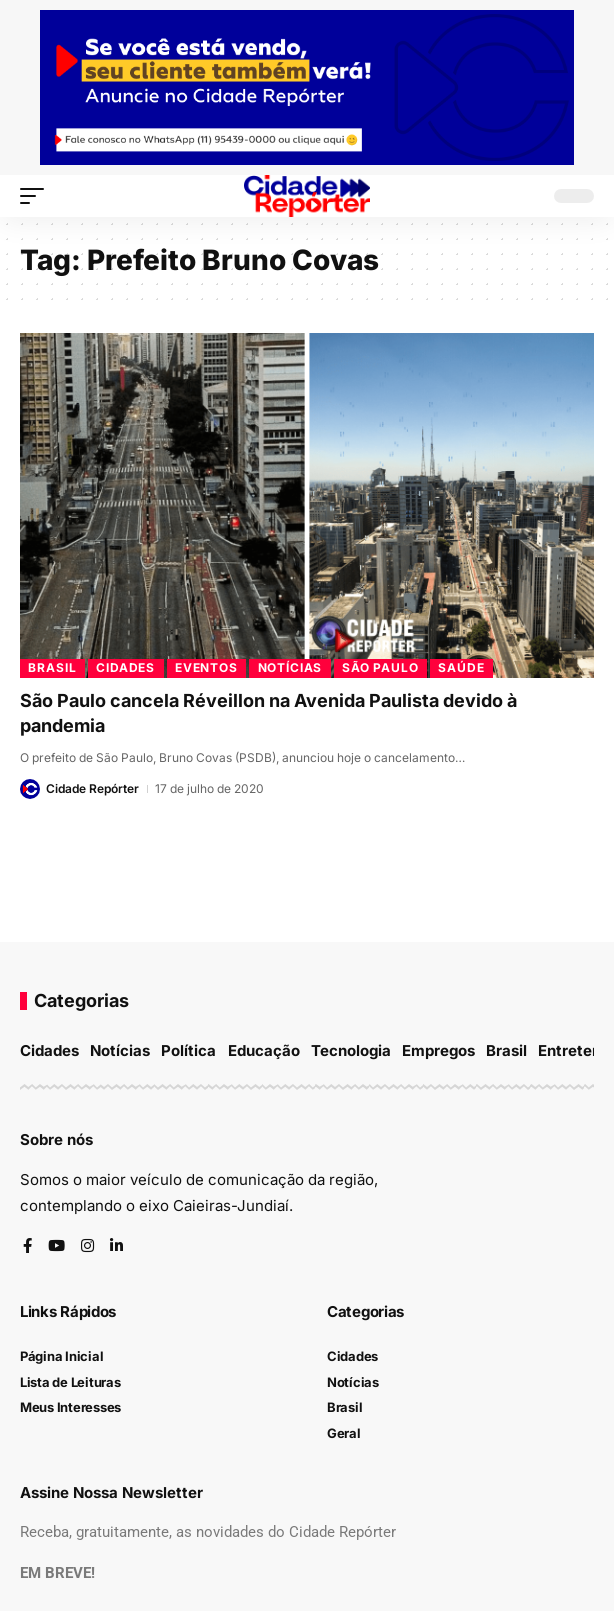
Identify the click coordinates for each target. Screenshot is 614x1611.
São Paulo (380, 667)
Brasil (52, 667)
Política (188, 1050)
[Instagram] (87, 1247)
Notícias (290, 667)
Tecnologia (351, 1050)
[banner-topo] (307, 86)
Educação (264, 1050)
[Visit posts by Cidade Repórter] (30, 789)
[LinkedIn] (116, 1247)
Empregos (438, 1050)
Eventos (206, 667)
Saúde (461, 667)
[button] (37, 196)
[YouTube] (56, 1247)
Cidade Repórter (92, 788)
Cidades (125, 667)
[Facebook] (27, 1247)
